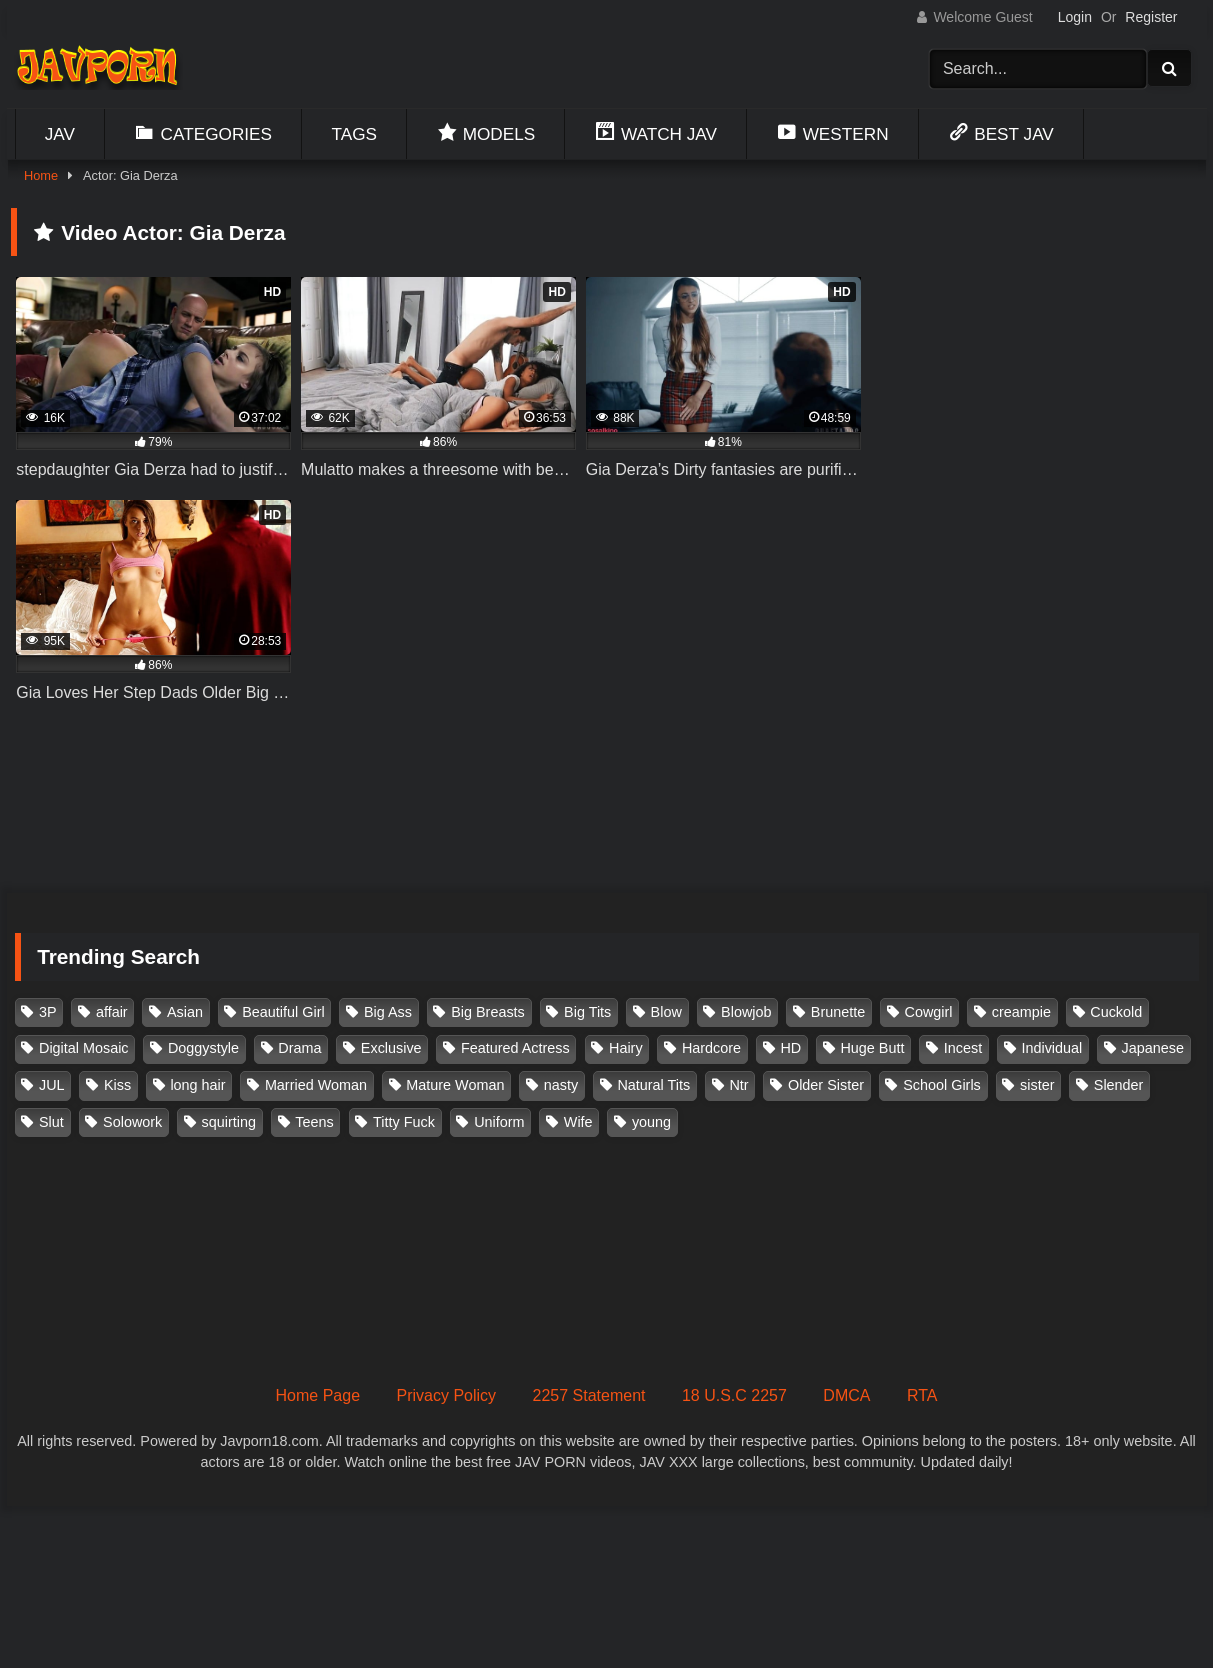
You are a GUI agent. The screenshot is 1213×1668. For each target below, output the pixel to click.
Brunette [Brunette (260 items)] (838, 1012)
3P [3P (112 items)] (48, 1012)
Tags (355, 134)
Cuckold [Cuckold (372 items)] (1116, 1012)
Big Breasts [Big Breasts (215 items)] (488, 1012)
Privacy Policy (447, 1395)
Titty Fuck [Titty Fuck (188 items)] (404, 1122)
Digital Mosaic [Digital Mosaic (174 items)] (84, 1048)
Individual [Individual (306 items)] (1051, 1048)
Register (1151, 17)
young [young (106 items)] (651, 1122)
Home (41, 175)
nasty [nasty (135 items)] (561, 1085)
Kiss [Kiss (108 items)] (117, 1085)
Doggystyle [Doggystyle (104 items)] (203, 1048)
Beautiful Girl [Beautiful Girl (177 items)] (283, 1012)
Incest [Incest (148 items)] (963, 1048)
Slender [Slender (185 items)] (1119, 1085)
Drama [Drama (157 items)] (299, 1048)
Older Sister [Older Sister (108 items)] (826, 1085)
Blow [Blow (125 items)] (666, 1012)
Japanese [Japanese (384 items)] (1153, 1048)
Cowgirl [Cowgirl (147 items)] (929, 1012)
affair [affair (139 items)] (112, 1012)
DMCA (846, 1395)
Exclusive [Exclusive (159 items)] (391, 1048)
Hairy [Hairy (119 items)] (626, 1048)
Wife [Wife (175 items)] (578, 1122)
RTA (922, 1395)
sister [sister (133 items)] (1037, 1085)
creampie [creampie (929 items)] (1021, 1012)
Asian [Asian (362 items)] (185, 1012)
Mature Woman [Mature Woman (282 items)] (455, 1085)
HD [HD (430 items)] (790, 1048)
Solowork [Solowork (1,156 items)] (132, 1122)
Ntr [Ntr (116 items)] (738, 1085)
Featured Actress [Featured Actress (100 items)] (515, 1048)
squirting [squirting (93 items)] (229, 1122)
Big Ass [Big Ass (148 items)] (388, 1012)
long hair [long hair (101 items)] (197, 1085)
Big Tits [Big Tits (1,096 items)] (587, 1012)
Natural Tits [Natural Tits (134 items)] (653, 1085)
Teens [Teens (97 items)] (314, 1122)
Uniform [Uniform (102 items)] (499, 1122)
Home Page (318, 1395)
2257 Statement (589, 1395)
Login (1075, 17)
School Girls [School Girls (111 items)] (942, 1085)
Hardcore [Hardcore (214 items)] (711, 1048)
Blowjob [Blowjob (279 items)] (746, 1012)
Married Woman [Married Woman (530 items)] (316, 1085)
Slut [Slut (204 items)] (51, 1122)
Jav (60, 134)
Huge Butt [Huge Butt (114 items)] (872, 1048)
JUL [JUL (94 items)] (52, 1085)
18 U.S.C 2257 (734, 1395)
